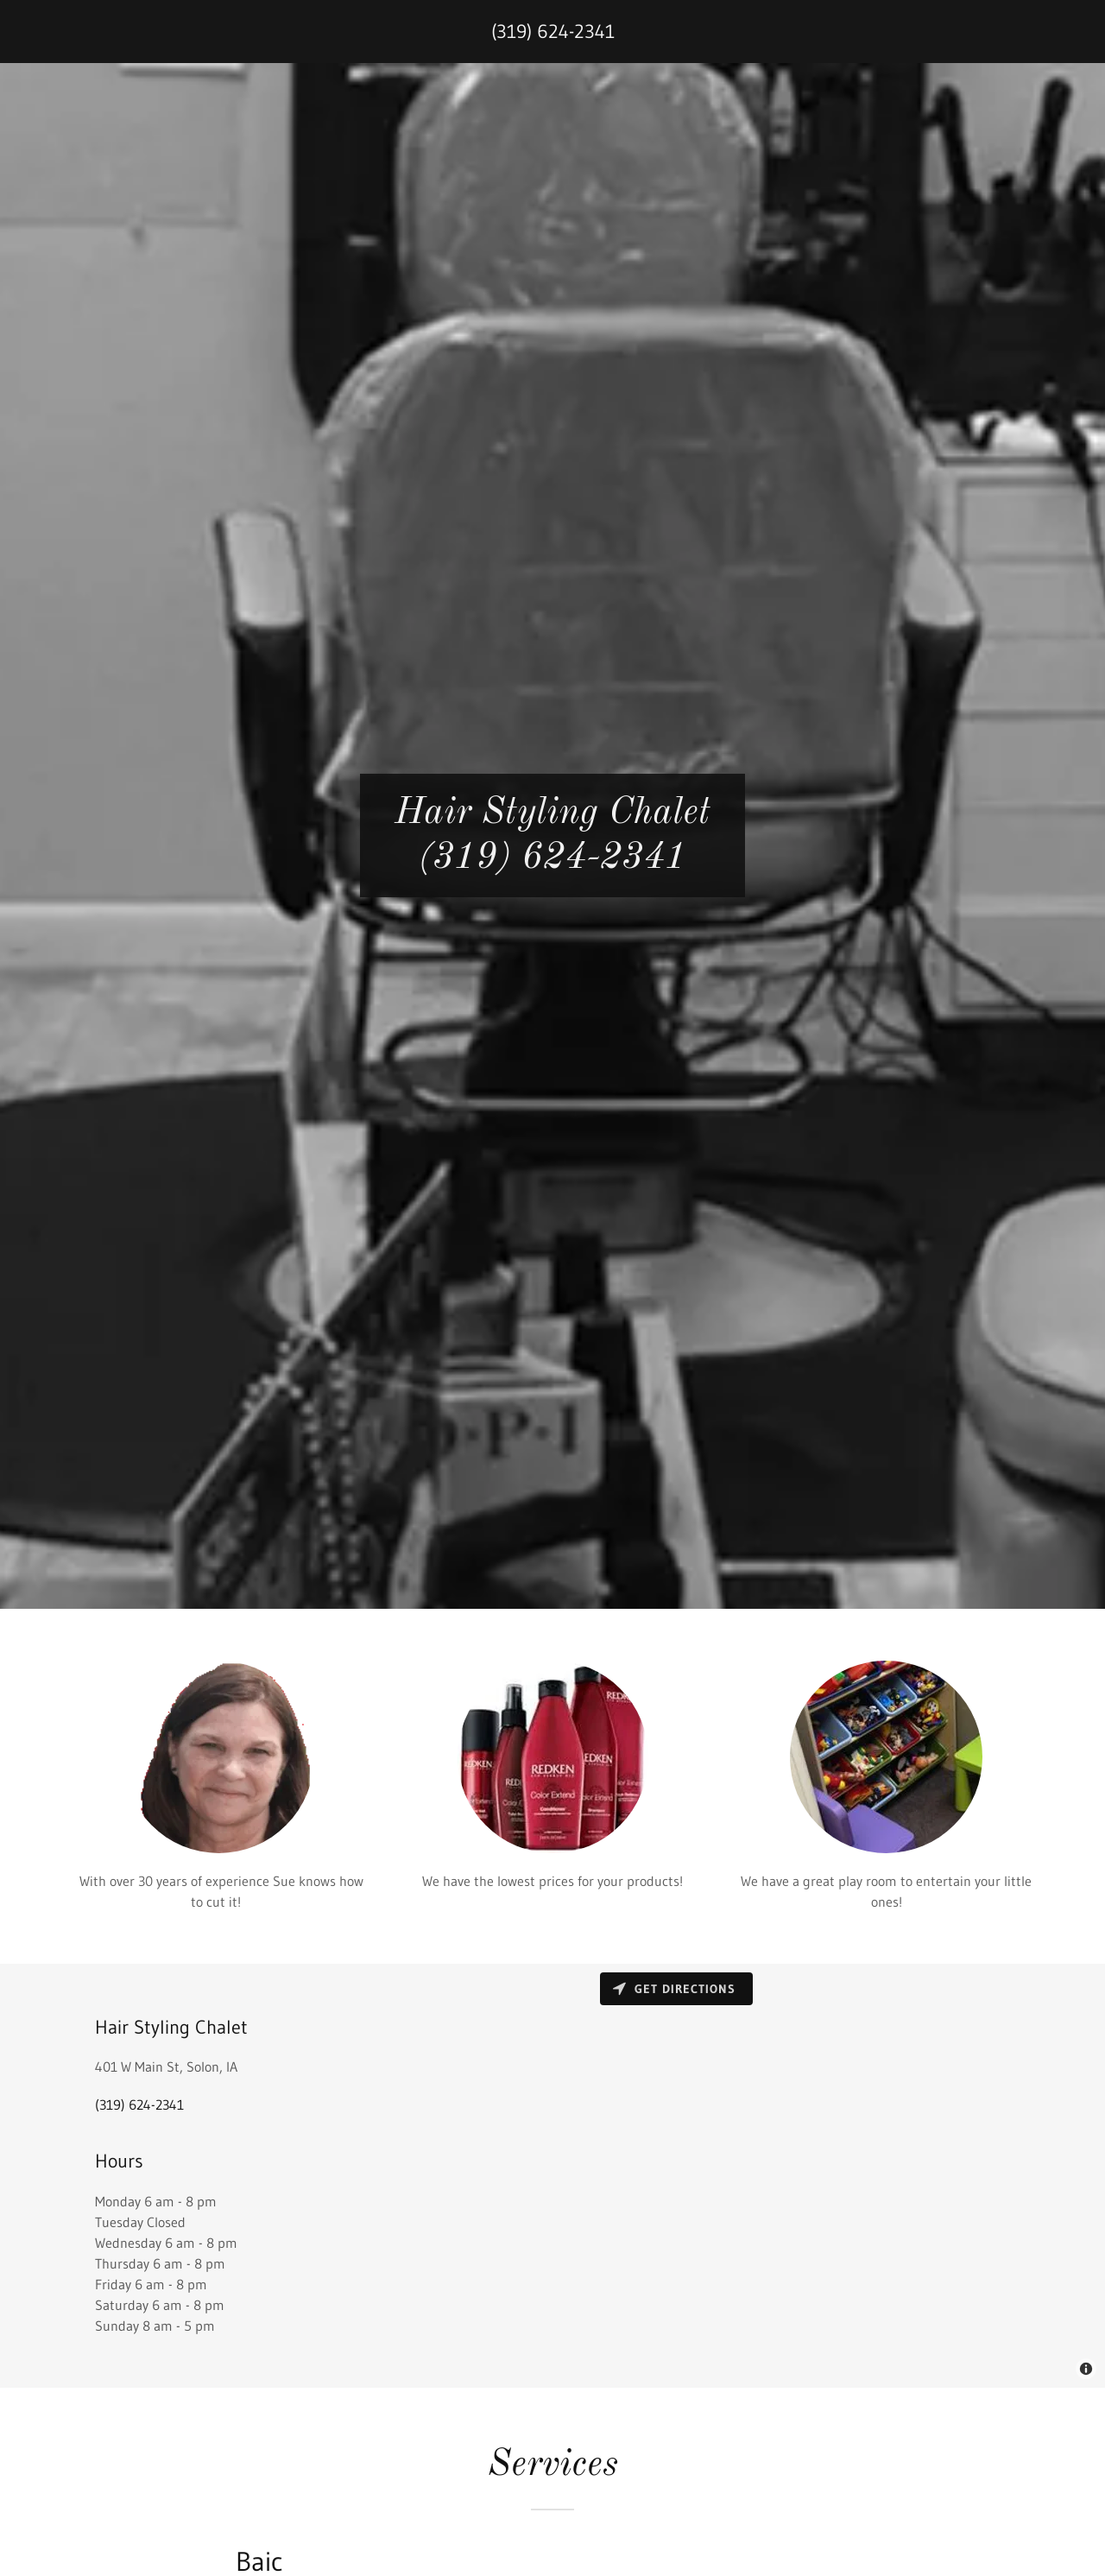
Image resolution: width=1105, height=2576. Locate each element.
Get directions (674, 1989)
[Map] (828, 2176)
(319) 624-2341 (553, 31)
